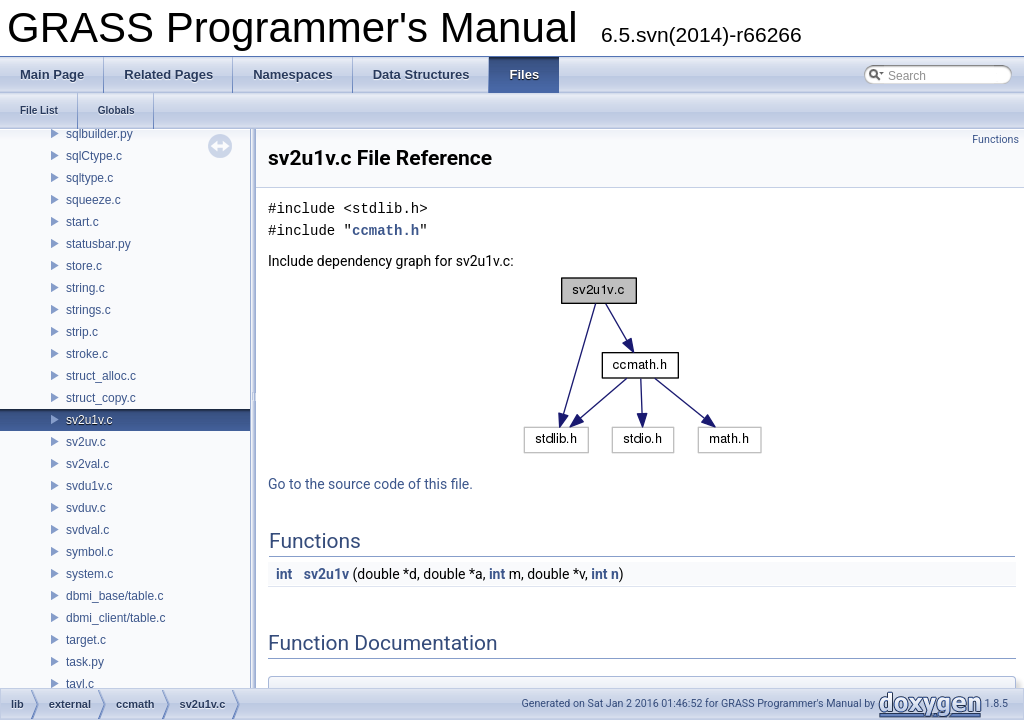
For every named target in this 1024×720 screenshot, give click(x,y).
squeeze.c (93, 200)
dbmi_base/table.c (114, 596)
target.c (86, 640)
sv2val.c (87, 464)
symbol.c (89, 552)
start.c (82, 222)
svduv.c (86, 508)
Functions (995, 139)
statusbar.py (98, 244)
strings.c (88, 310)
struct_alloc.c (101, 376)
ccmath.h (385, 230)
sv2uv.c (86, 442)
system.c (89, 574)
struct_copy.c (101, 398)
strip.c (82, 332)
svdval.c (87, 530)
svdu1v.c (89, 486)
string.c (85, 288)
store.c (84, 266)
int (284, 574)
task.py (85, 662)
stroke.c (87, 354)
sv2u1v (326, 574)
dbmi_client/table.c (115, 618)
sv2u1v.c (89, 420)
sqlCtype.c (94, 156)
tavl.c (80, 684)
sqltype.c (89, 178)
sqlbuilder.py (99, 134)
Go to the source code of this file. (370, 484)
